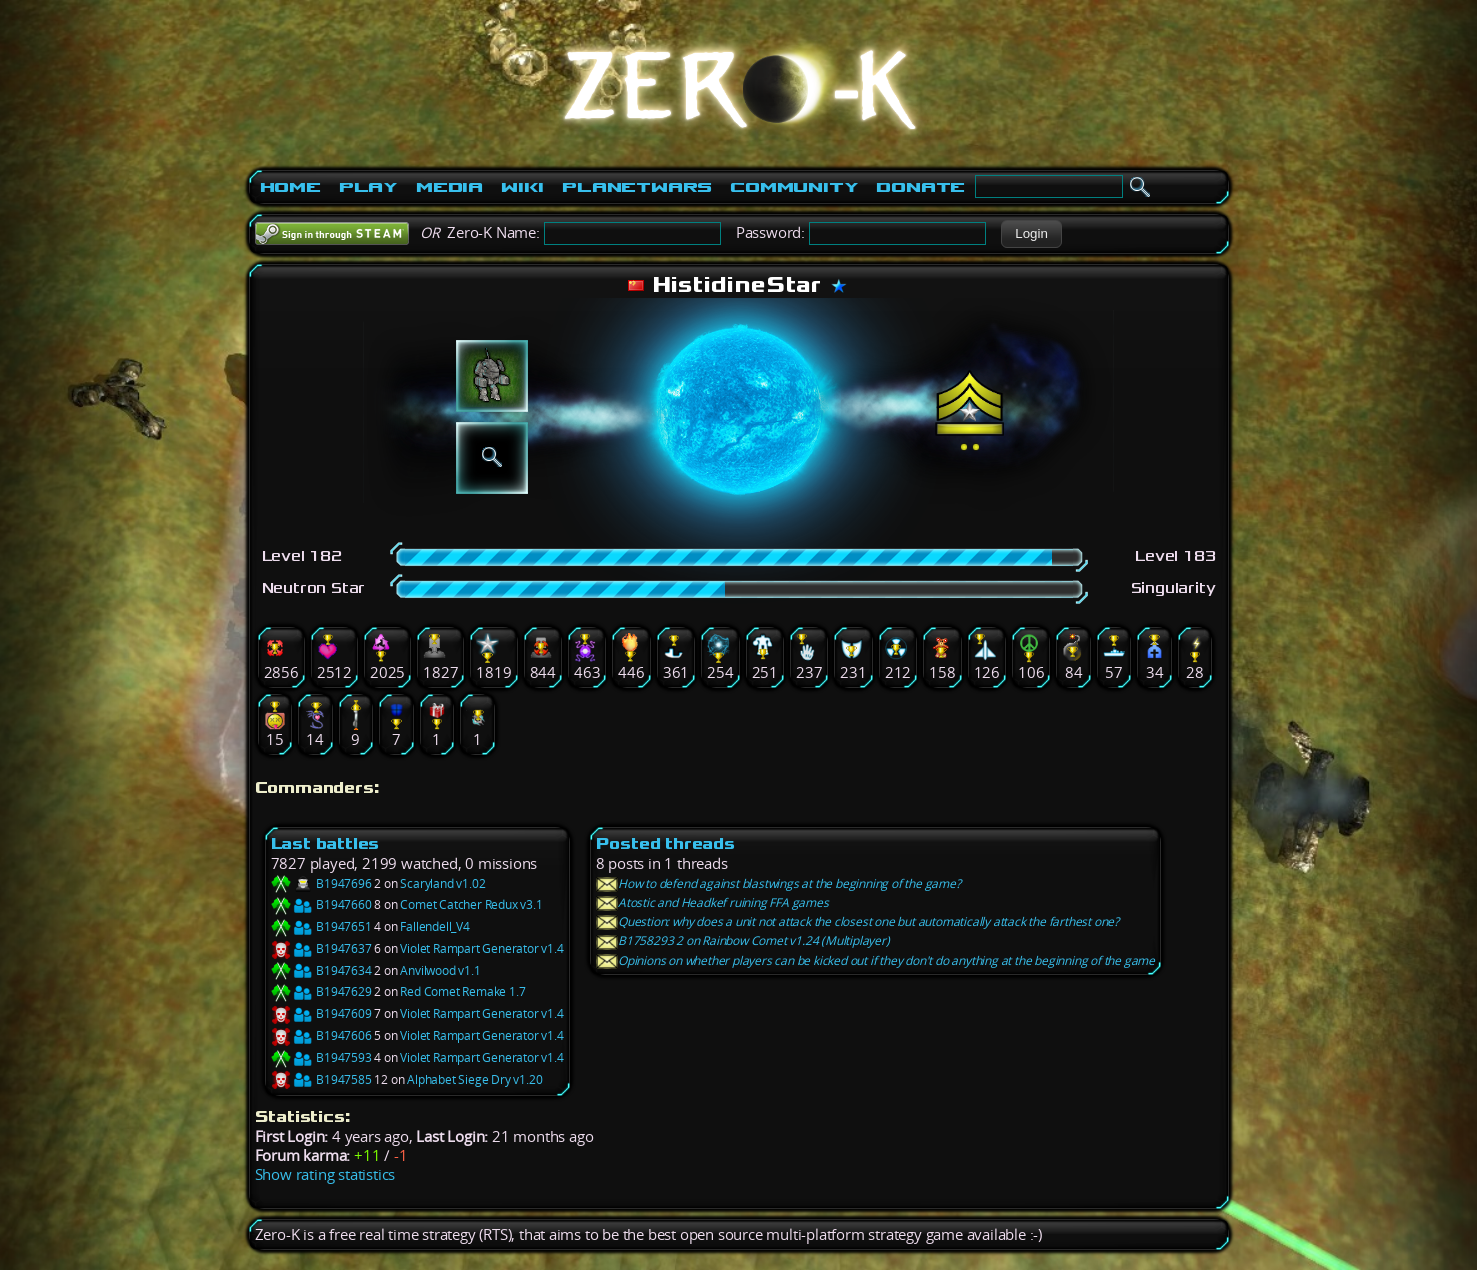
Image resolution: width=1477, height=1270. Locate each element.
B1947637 (321, 948)
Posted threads (665, 843)
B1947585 (321, 1079)
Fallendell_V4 (434, 926)
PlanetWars (637, 187)
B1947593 (321, 1057)
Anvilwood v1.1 (440, 970)
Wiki (522, 187)
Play (368, 187)
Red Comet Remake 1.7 (462, 991)
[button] (1031, 234)
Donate (920, 187)
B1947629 (321, 991)
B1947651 (321, 926)
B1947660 (321, 904)
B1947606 (321, 1035)
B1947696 (321, 883)
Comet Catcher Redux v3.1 (471, 904)
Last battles (325, 843)
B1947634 (321, 970)
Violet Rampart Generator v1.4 (481, 948)
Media (449, 187)
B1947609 (321, 1013)
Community (794, 187)
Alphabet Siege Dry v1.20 (474, 1079)
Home (290, 187)
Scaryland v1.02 (442, 883)
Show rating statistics (325, 1174)
